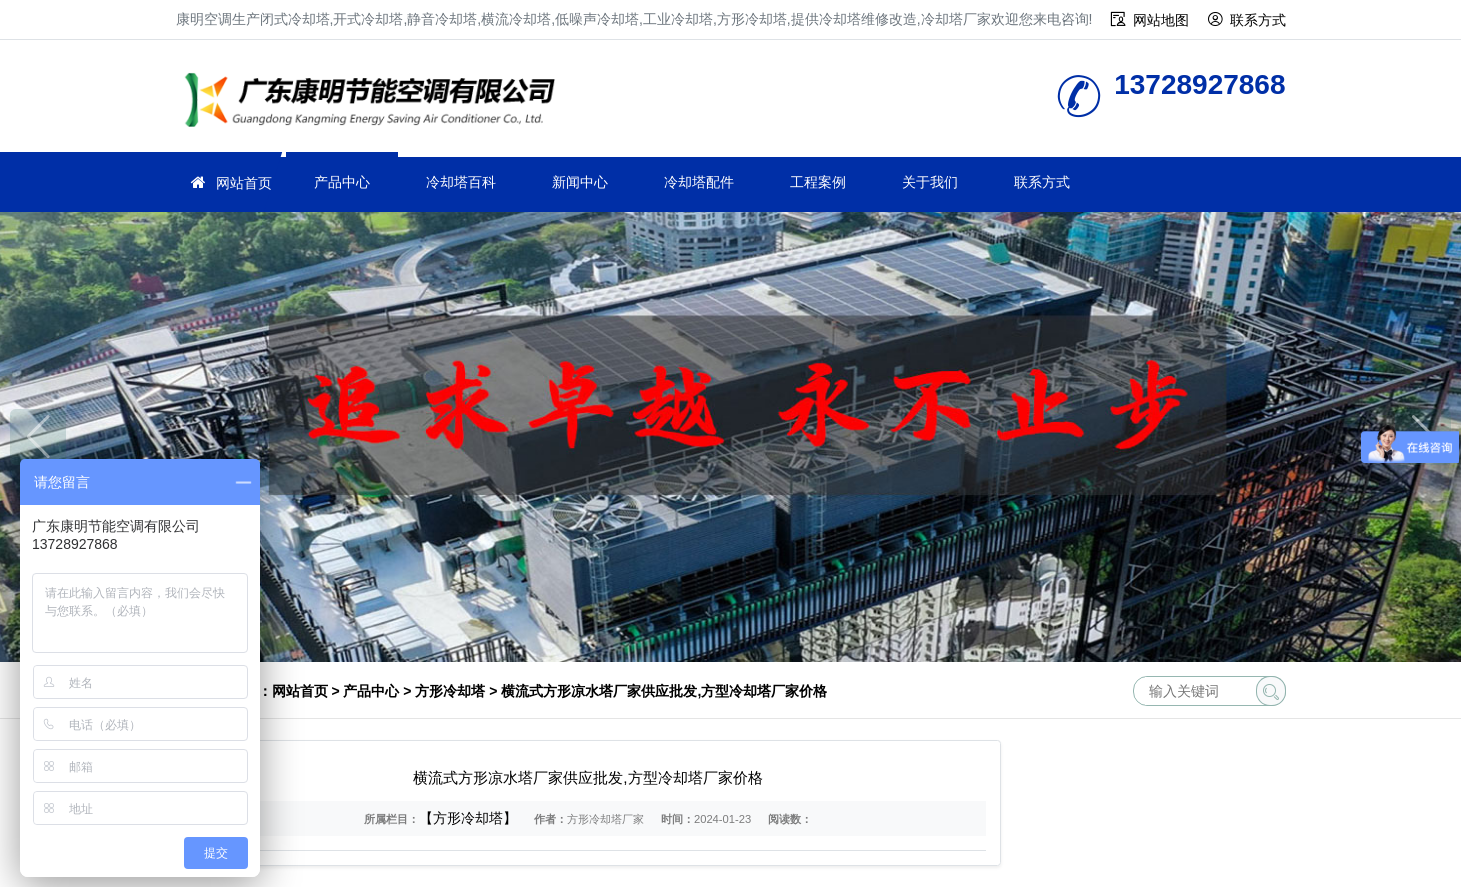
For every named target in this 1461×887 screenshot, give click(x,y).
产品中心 (342, 182)
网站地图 (1161, 20)
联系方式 (1258, 20)
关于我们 (930, 182)
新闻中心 (580, 182)
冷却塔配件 (699, 182)
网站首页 (244, 183)
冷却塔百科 (461, 182)
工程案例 (818, 182)
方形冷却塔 (450, 691)
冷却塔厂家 (376, 102)
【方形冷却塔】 (468, 818)
